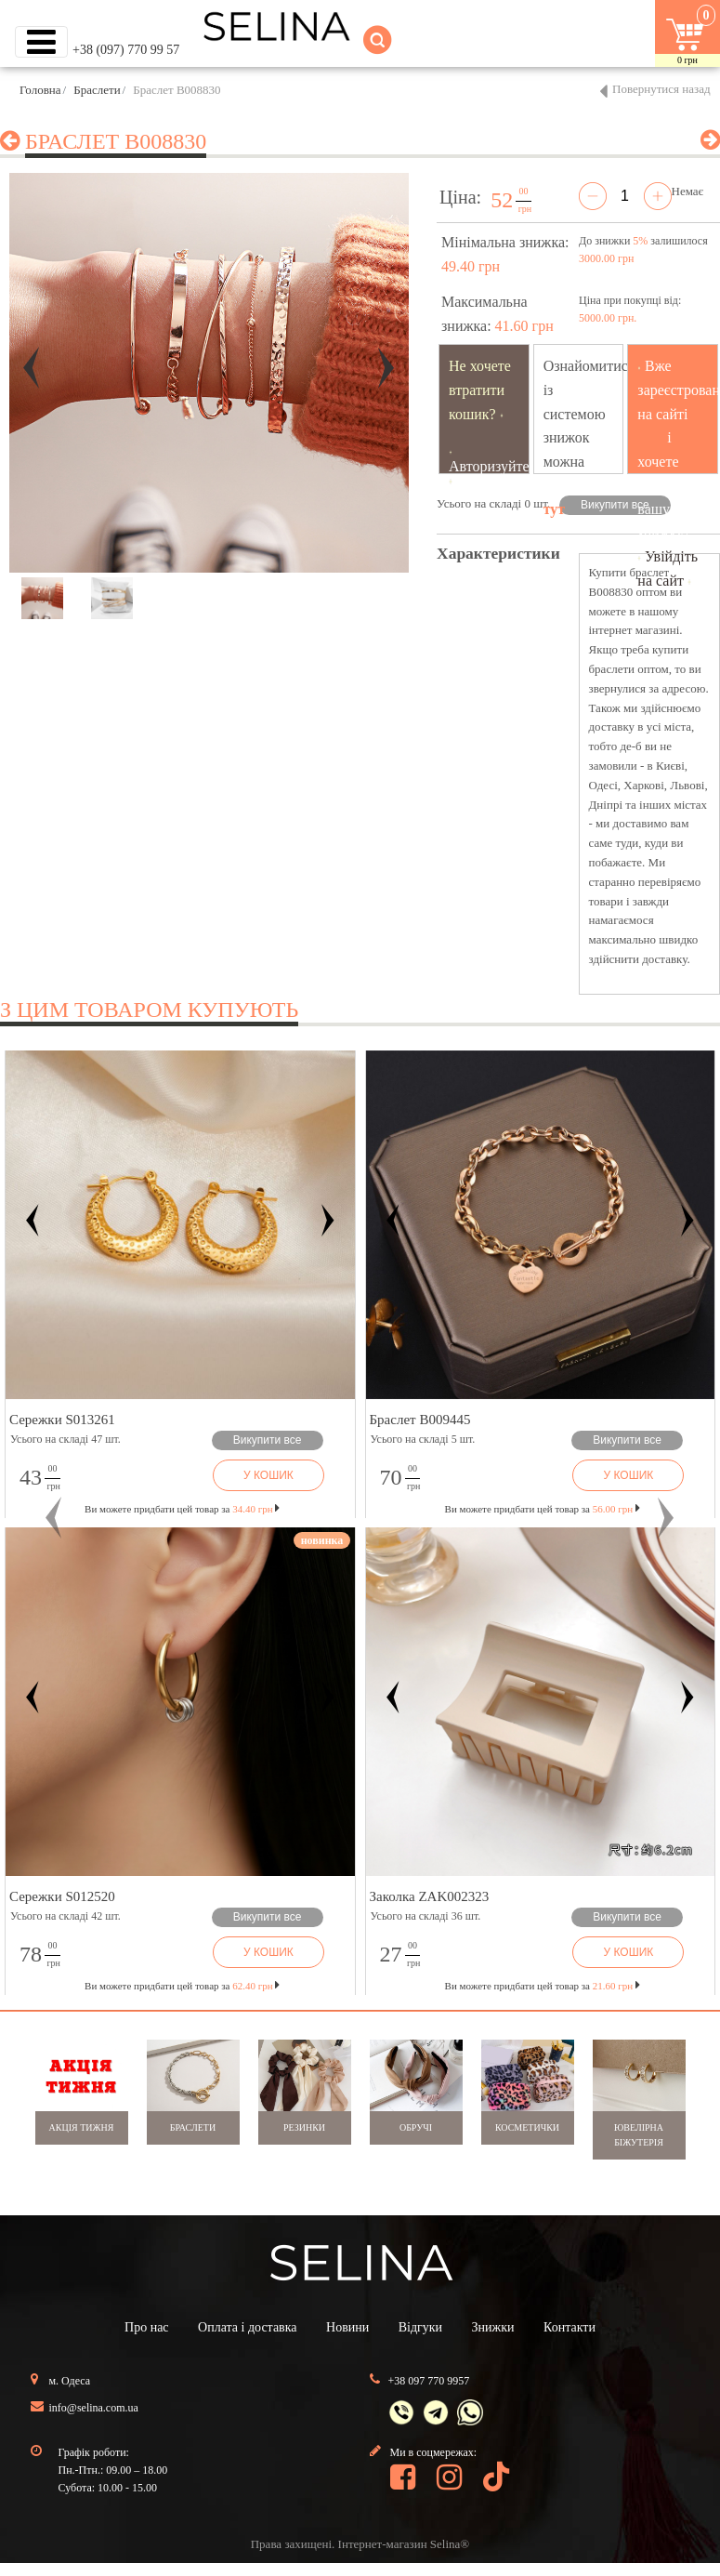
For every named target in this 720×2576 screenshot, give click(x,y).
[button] (54, 1518)
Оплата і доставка (247, 2327)
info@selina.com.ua (93, 2407)
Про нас (146, 2327)
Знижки (493, 2327)
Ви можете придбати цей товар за (182, 1508)
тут (554, 509)
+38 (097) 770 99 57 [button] (125, 50)
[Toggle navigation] (41, 42)
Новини (347, 2327)
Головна (40, 90)
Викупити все (615, 504)
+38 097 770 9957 (429, 2380)
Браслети (96, 90)
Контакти (569, 2327)
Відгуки (420, 2327)
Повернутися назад (661, 89)
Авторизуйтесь (496, 466)
